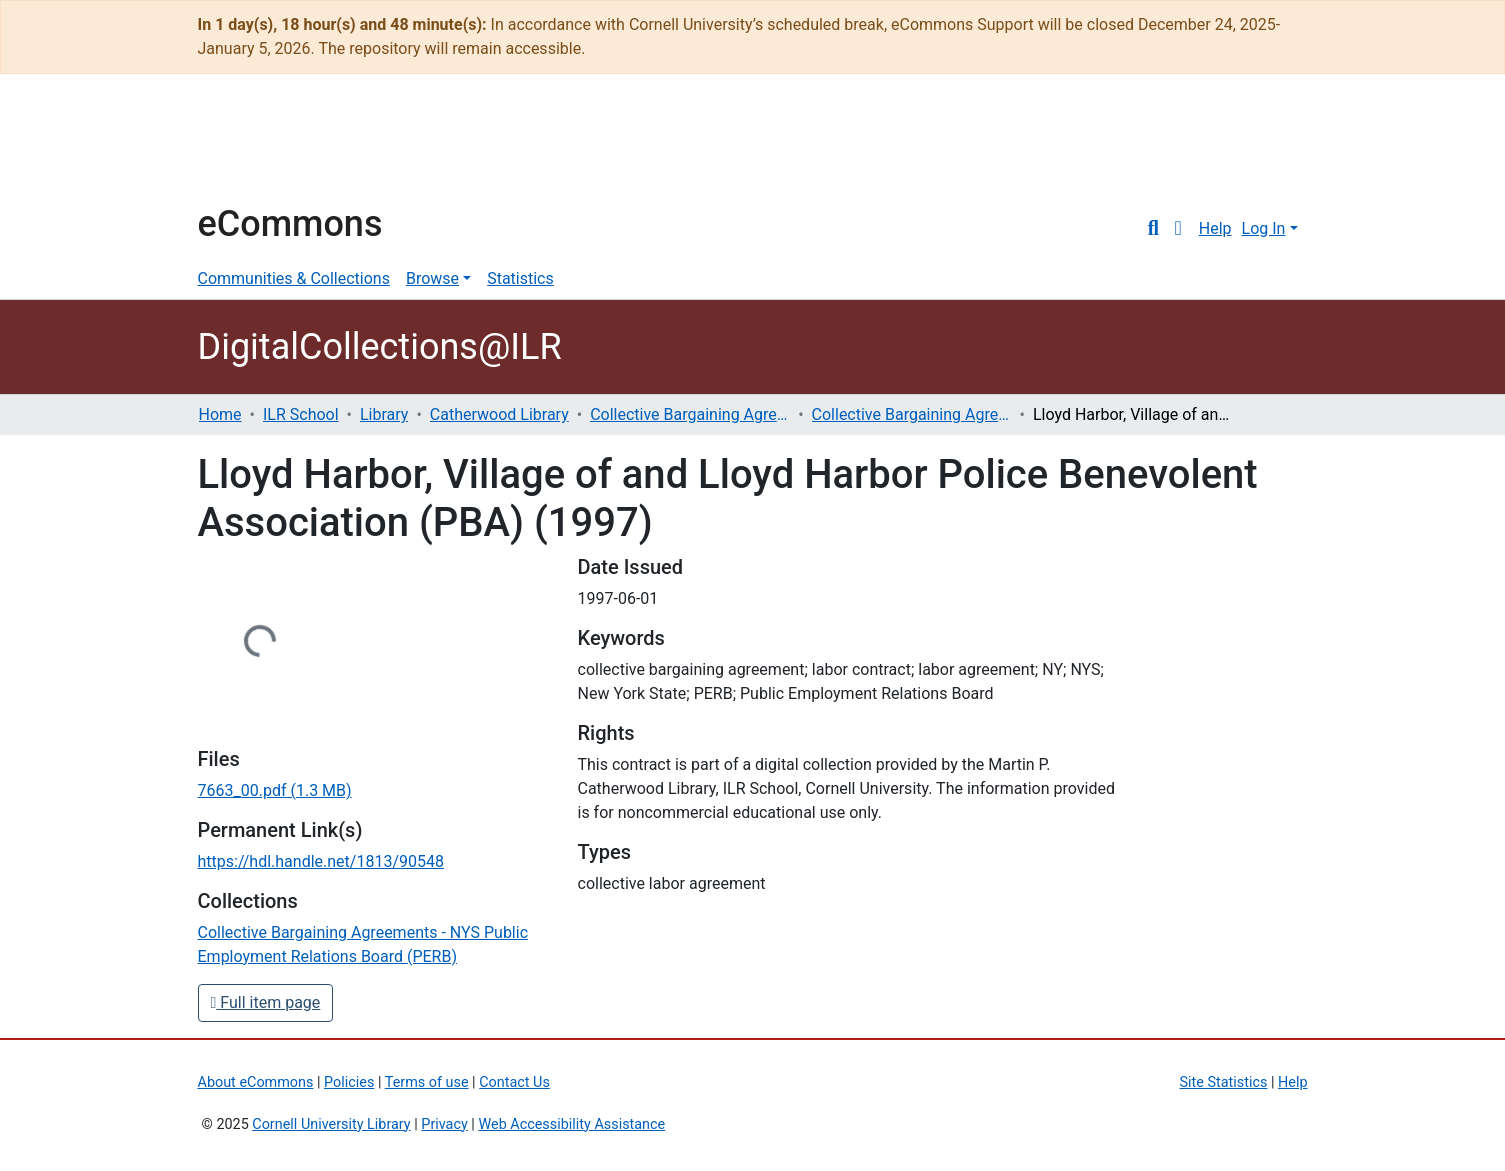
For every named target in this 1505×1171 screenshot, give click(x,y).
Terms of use (427, 1082)
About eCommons (256, 1082)
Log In (1264, 228)
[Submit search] (1153, 229)
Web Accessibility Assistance (571, 1124)
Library (384, 414)
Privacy (444, 1124)
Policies (349, 1082)
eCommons (290, 224)
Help (1215, 228)
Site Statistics (1224, 1082)
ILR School (301, 414)
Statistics (520, 278)
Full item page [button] (266, 1002)
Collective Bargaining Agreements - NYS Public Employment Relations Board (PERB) (912, 414)
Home (220, 414)
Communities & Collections (294, 278)
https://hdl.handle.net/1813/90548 (321, 861)
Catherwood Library (499, 414)
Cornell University (248, 148)
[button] (1178, 229)
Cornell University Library (331, 1124)
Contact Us (514, 1082)
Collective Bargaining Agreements (690, 414)
